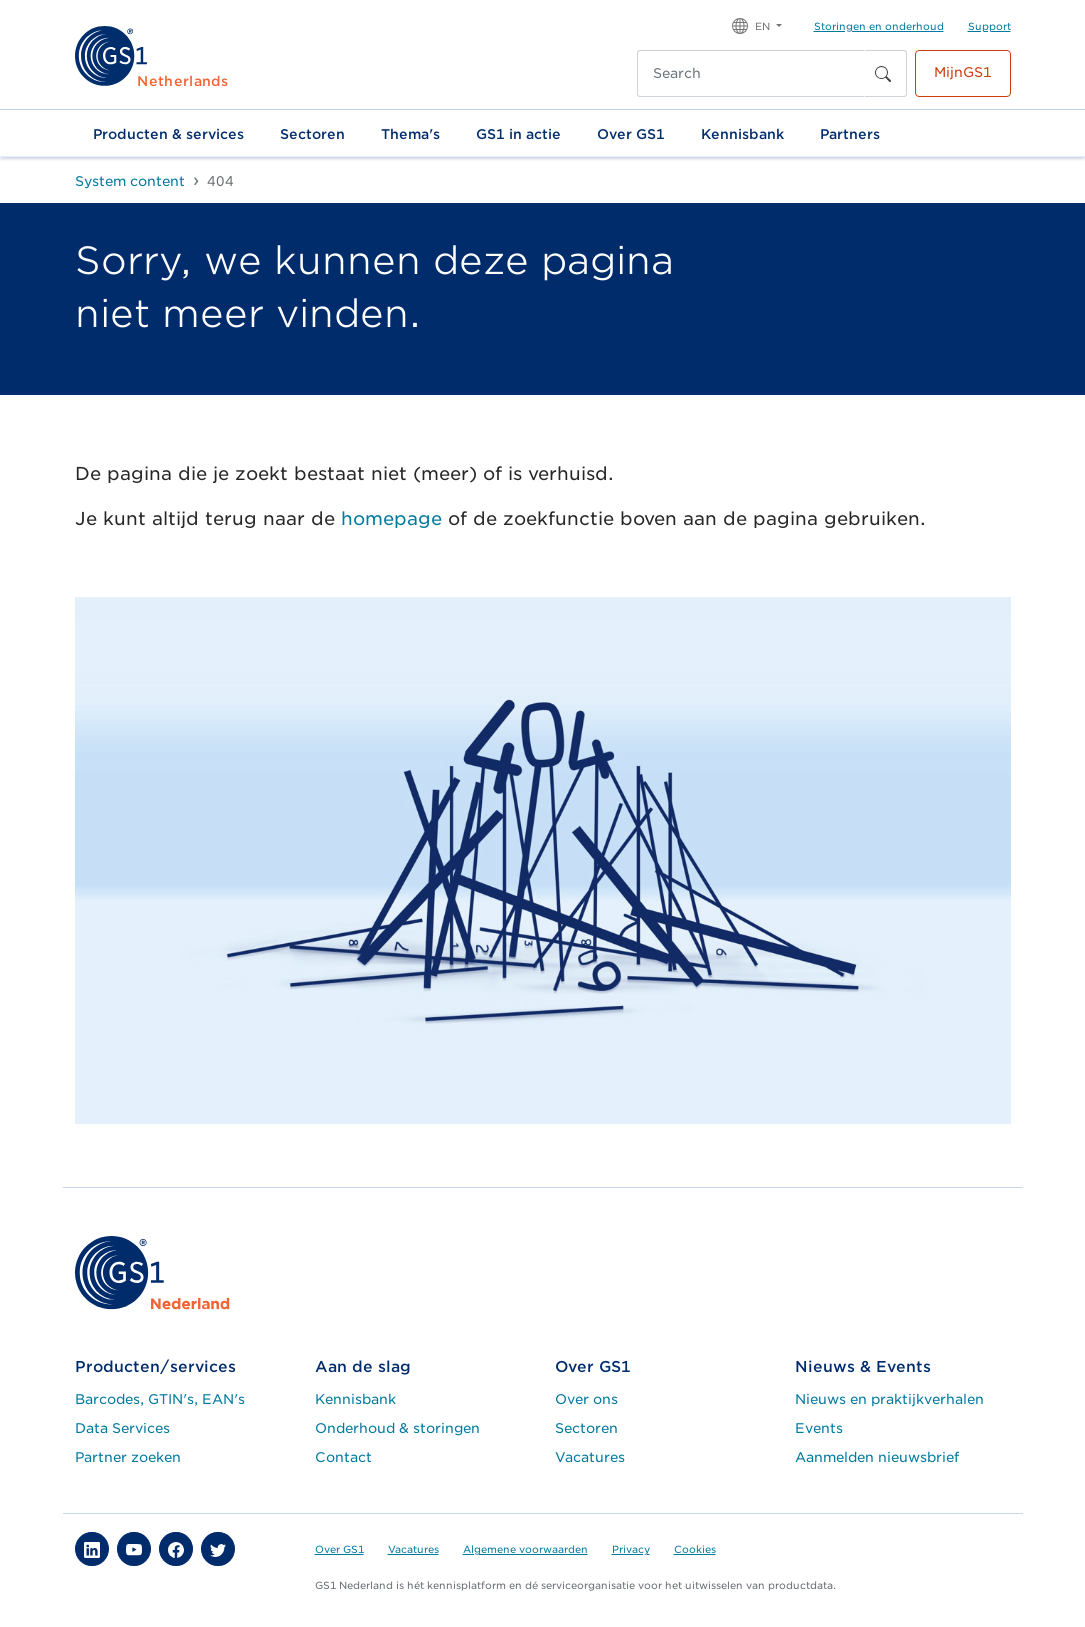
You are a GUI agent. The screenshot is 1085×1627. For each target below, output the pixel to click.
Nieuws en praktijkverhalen (889, 1399)
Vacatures (590, 1457)
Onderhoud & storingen (397, 1428)
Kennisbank (742, 134)
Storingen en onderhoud (879, 26)
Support (989, 26)
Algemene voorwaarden (525, 1549)
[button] (757, 24)
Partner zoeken (128, 1457)
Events (819, 1428)
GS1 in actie (518, 134)
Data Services (122, 1428)
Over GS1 (631, 134)
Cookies (695, 1549)
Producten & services (168, 134)
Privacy (631, 1549)
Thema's (410, 134)
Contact (343, 1457)
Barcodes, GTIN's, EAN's (160, 1399)
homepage (391, 518)
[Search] (751, 73)
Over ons (586, 1399)
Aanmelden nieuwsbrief (877, 1457)
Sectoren (312, 134)
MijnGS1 (963, 72)
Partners (850, 134)
